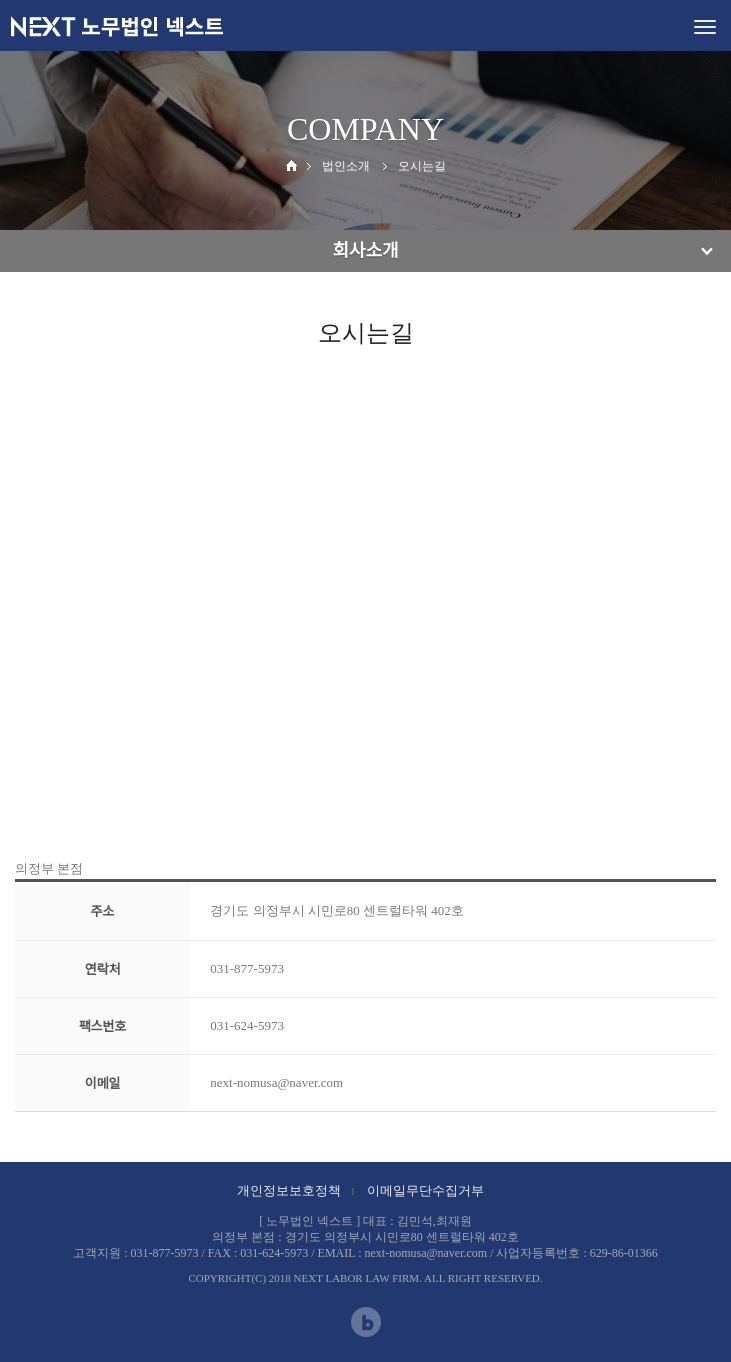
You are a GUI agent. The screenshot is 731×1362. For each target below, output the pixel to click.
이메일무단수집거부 (425, 1190)
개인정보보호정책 (289, 1190)
